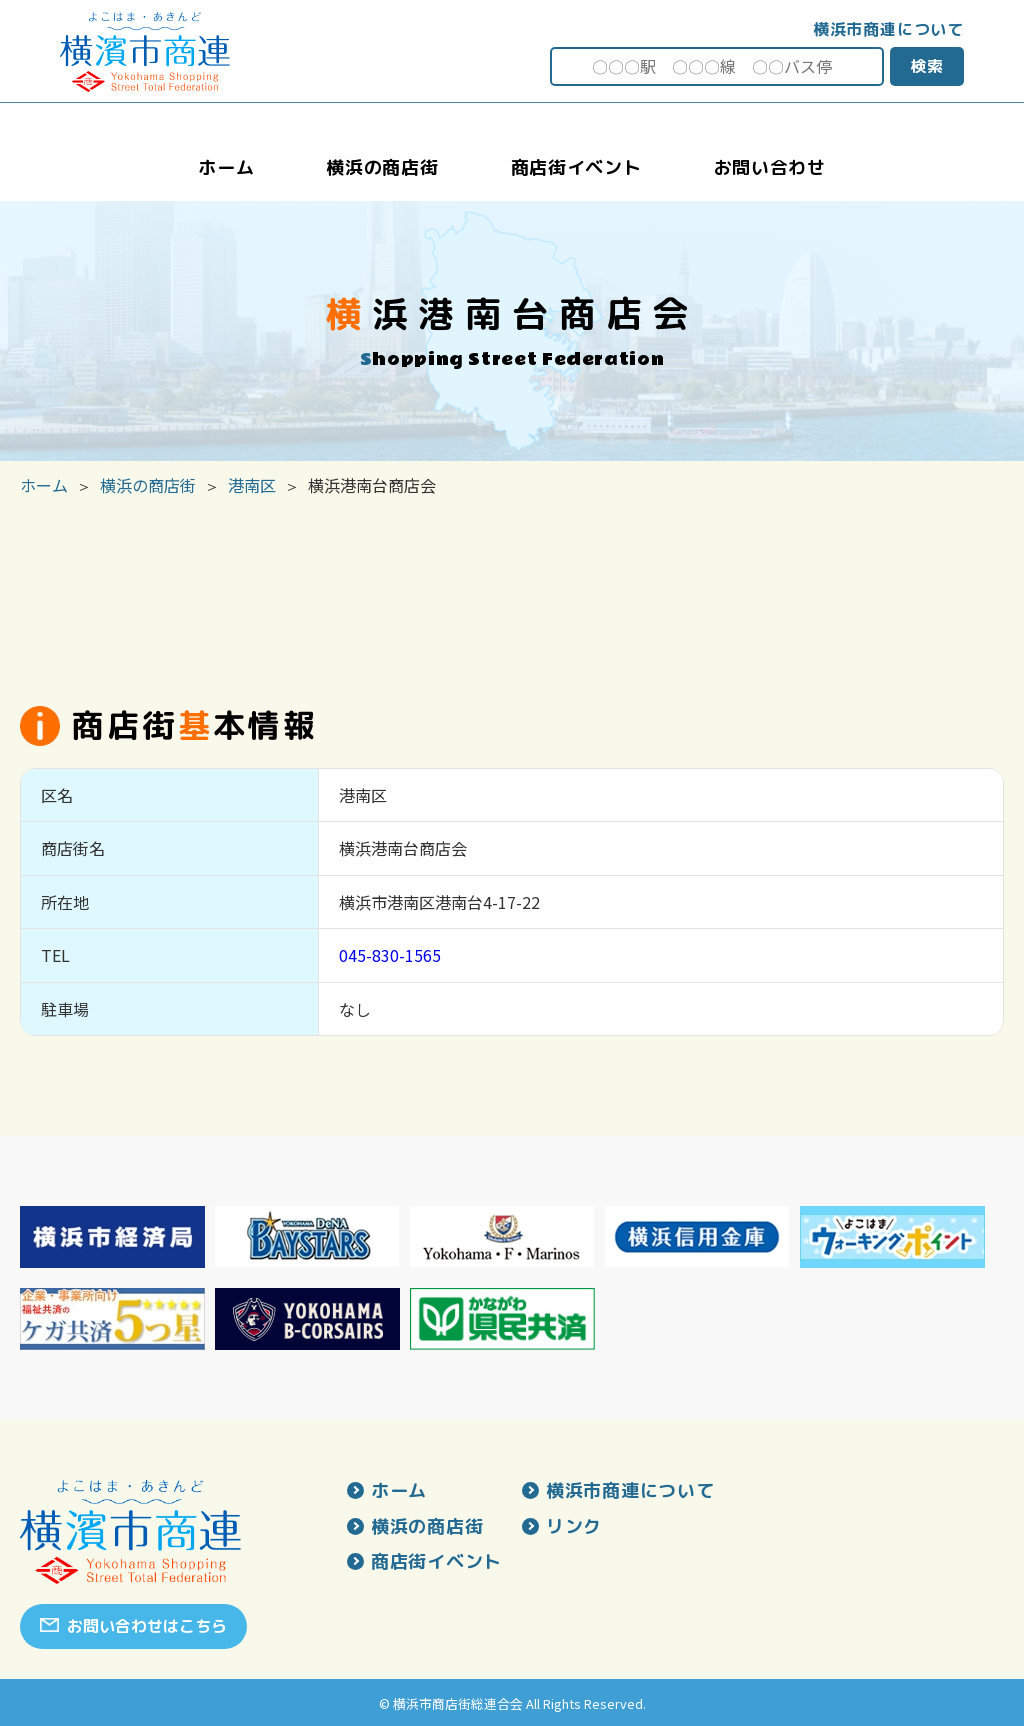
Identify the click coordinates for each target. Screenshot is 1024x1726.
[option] (112, 1237)
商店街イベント (436, 1562)
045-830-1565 (390, 955)
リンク (574, 1527)
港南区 (252, 485)
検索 (927, 66)
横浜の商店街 (148, 485)
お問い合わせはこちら (147, 1626)
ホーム (44, 485)
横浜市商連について (888, 29)
